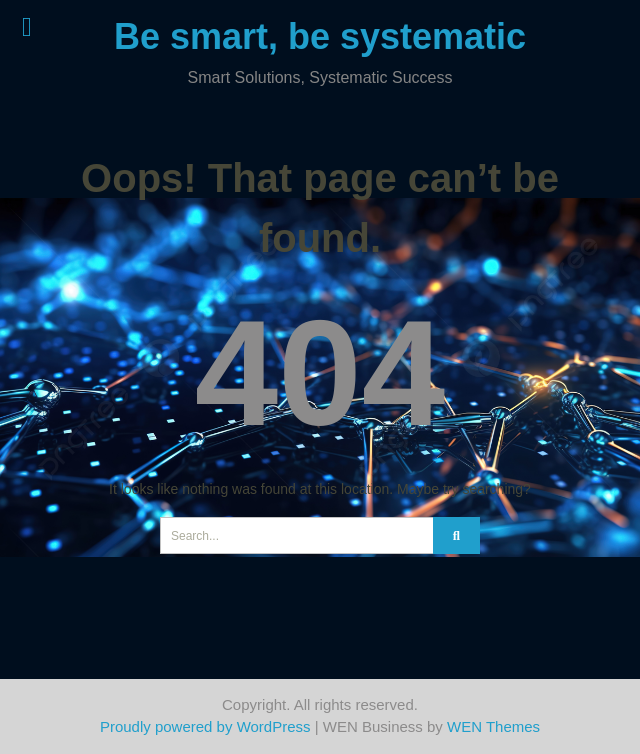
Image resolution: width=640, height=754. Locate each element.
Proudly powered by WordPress (205, 726)
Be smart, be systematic (320, 36)
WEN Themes (493, 726)
